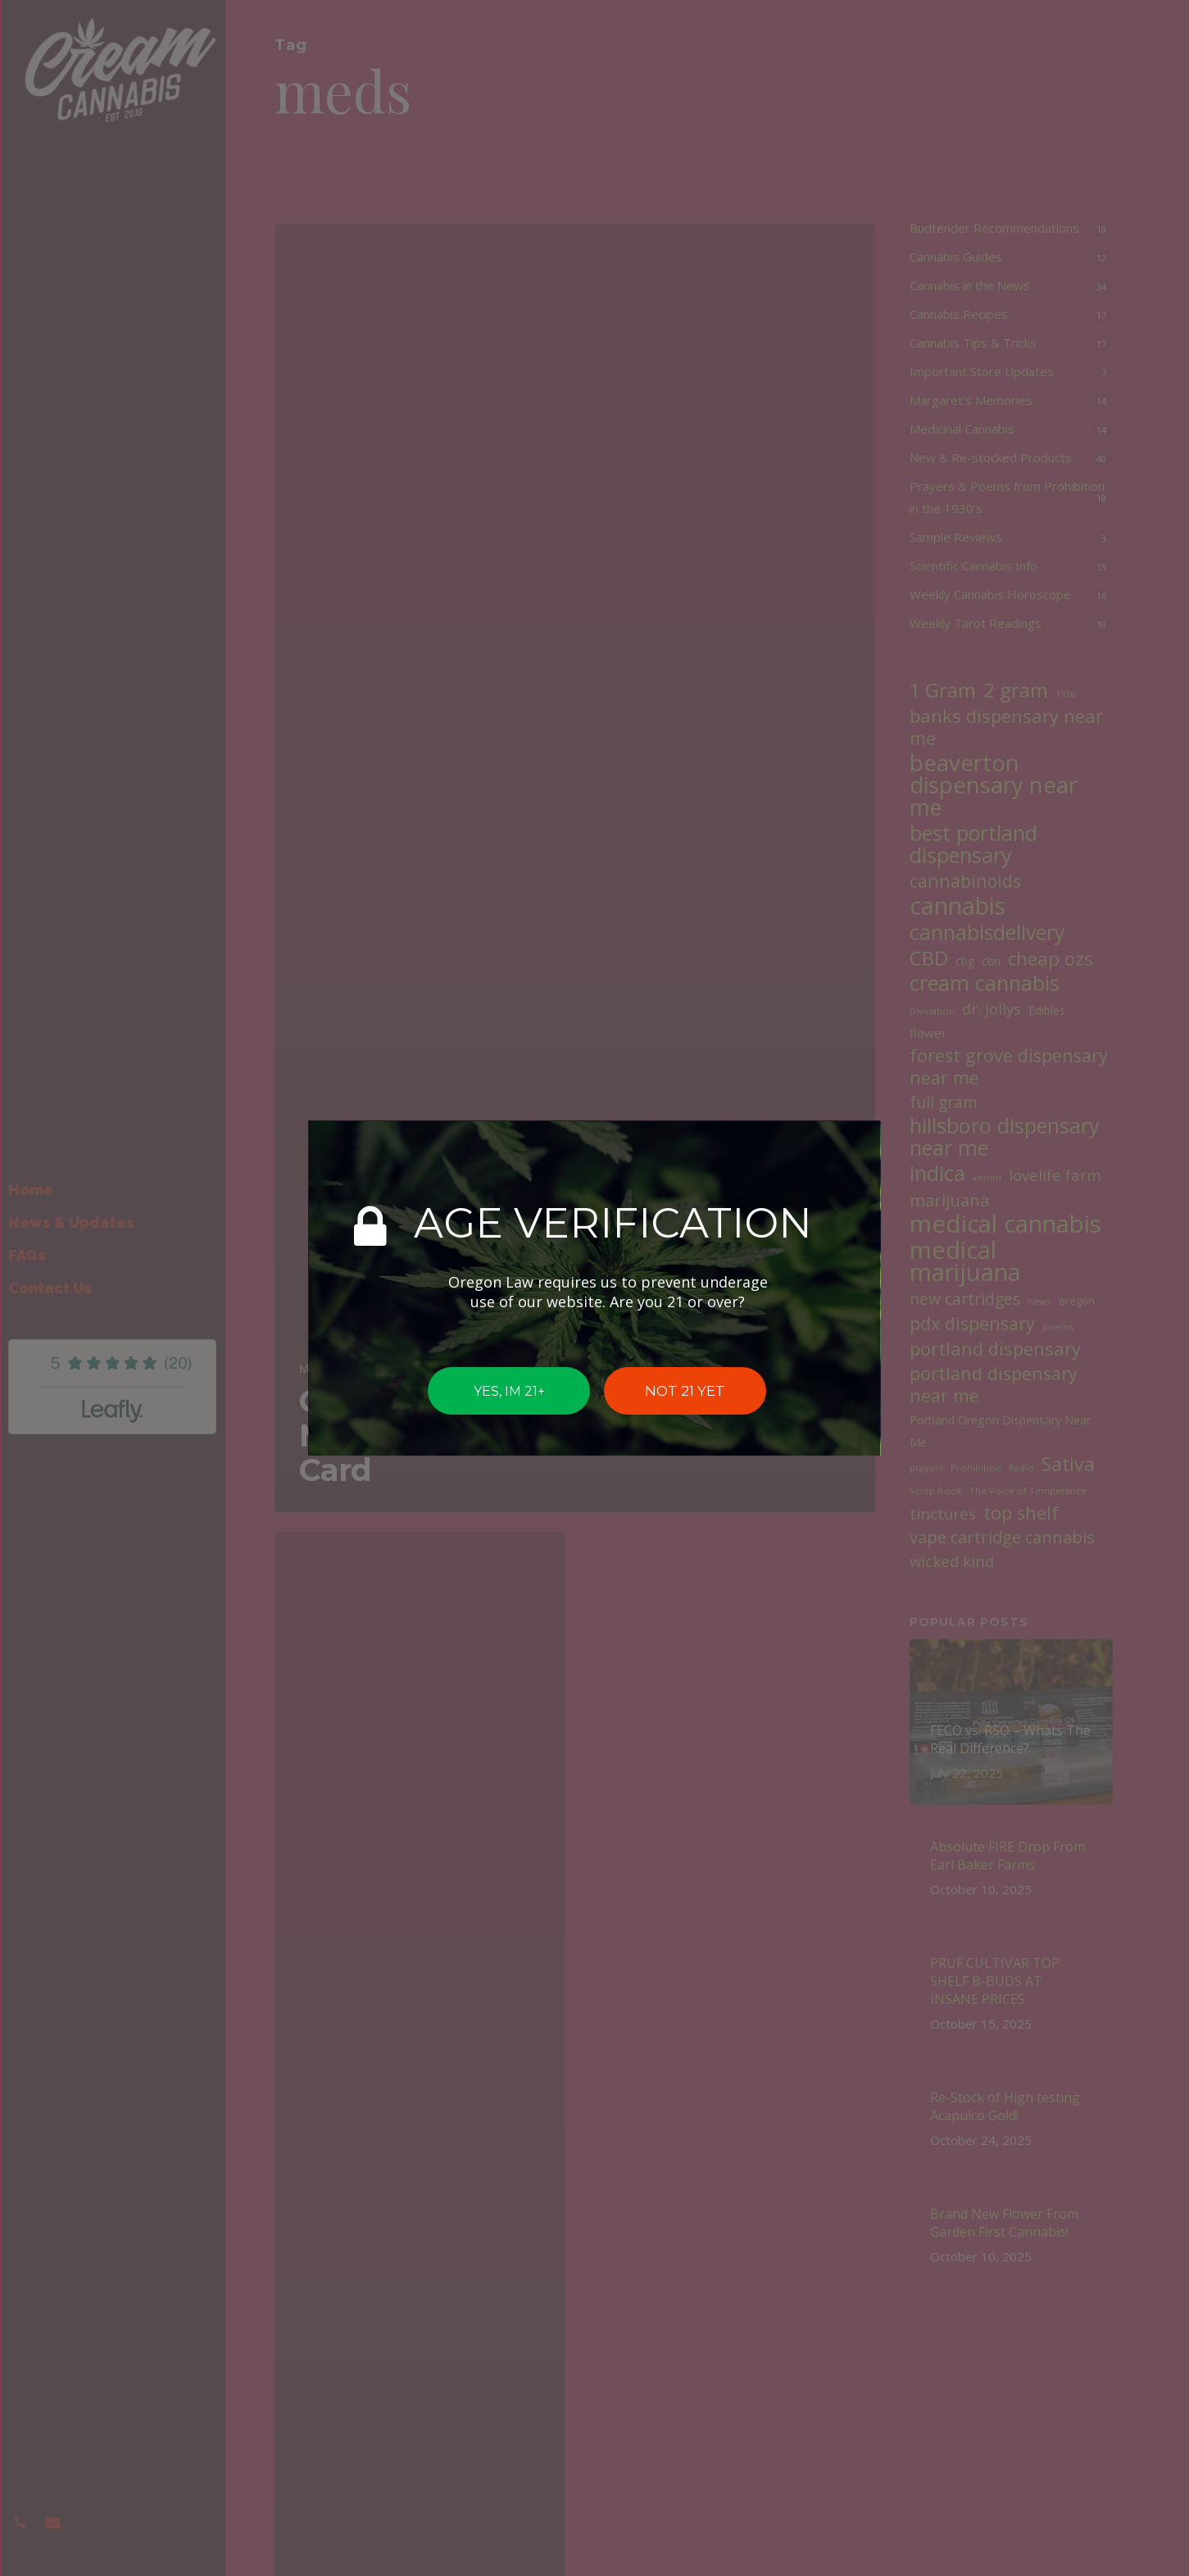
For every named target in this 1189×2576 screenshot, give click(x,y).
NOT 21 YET (685, 1391)
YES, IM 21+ (508, 1390)
